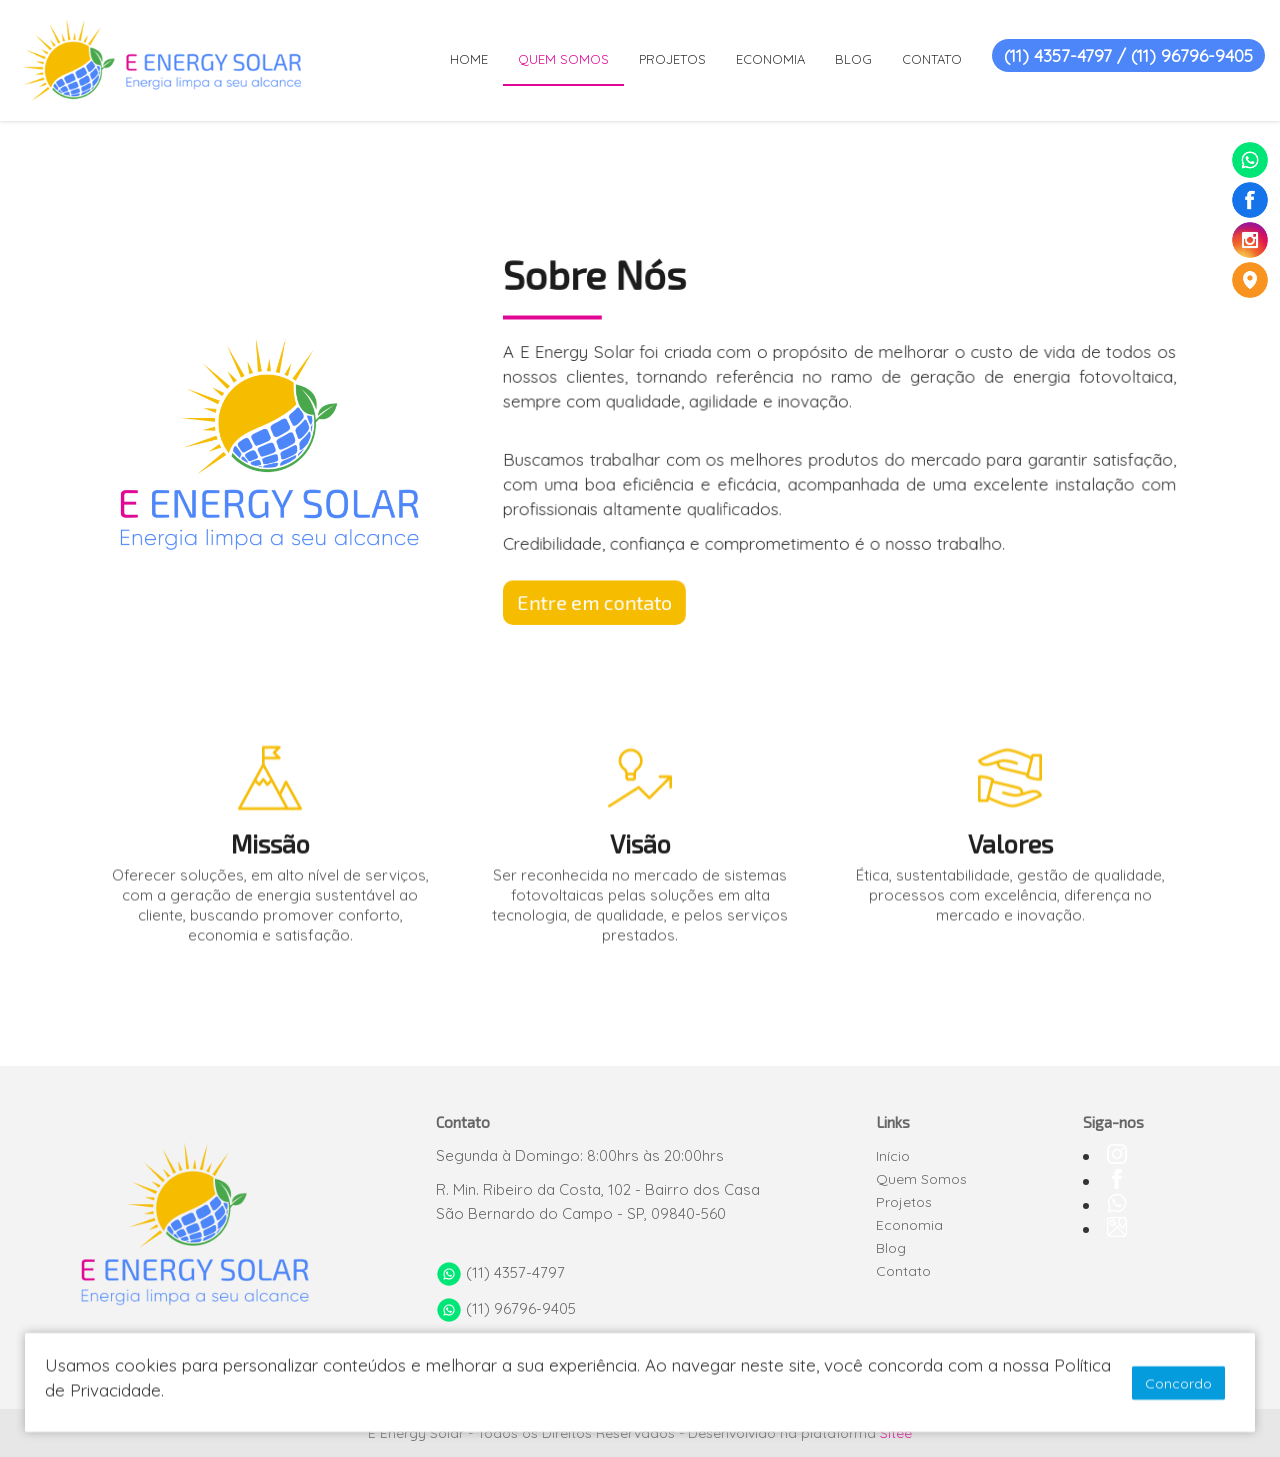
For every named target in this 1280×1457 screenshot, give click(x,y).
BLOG (853, 59)
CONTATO (932, 59)
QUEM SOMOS (563, 59)
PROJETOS (672, 59)
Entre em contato (606, 595)
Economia (909, 1225)
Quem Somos (921, 1179)
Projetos (904, 1202)
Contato (903, 1271)
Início (893, 1156)
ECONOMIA (770, 59)
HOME (469, 59)
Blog (891, 1248)
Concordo (1178, 1385)
